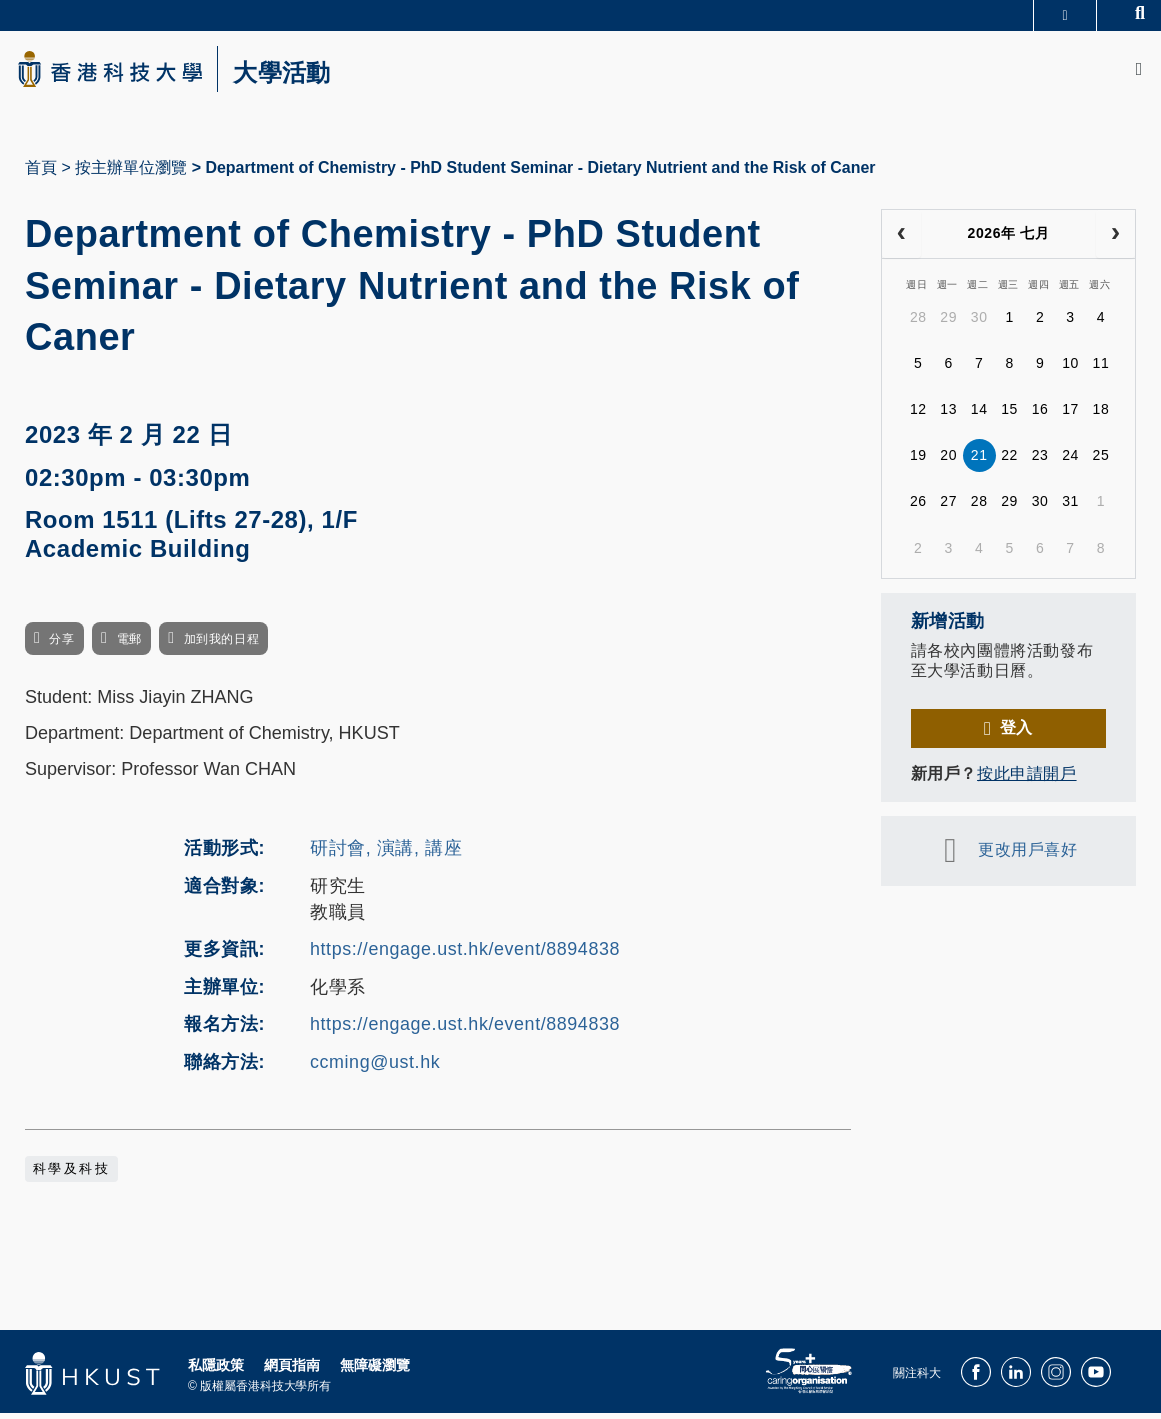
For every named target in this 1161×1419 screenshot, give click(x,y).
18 (1101, 415)
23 (1040, 461)
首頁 (41, 173)
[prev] (901, 240)
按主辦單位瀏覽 (131, 173)
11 (1101, 369)
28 (918, 323)
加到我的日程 (221, 645)
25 (1101, 461)
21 (979, 461)
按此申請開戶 (1026, 779)
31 (1070, 507)
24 (1070, 461)
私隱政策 (216, 1370)
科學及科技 (71, 1174)
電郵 (129, 645)
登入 (1016, 733)
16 (1040, 415)
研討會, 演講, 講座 (386, 854)
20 (948, 461)
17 (1070, 415)
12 (918, 415)
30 (979, 323)
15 (1009, 415)
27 (948, 507)
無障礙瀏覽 (375, 1370)
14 (979, 415)
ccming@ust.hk (375, 1068)
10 (1070, 369)
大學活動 (300, 76)
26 (918, 507)
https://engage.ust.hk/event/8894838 (465, 955)
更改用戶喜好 (1027, 855)
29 (948, 323)
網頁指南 (292, 1370)
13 (948, 415)
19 (918, 461)
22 (1009, 461)
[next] (1115, 240)
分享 (61, 645)
